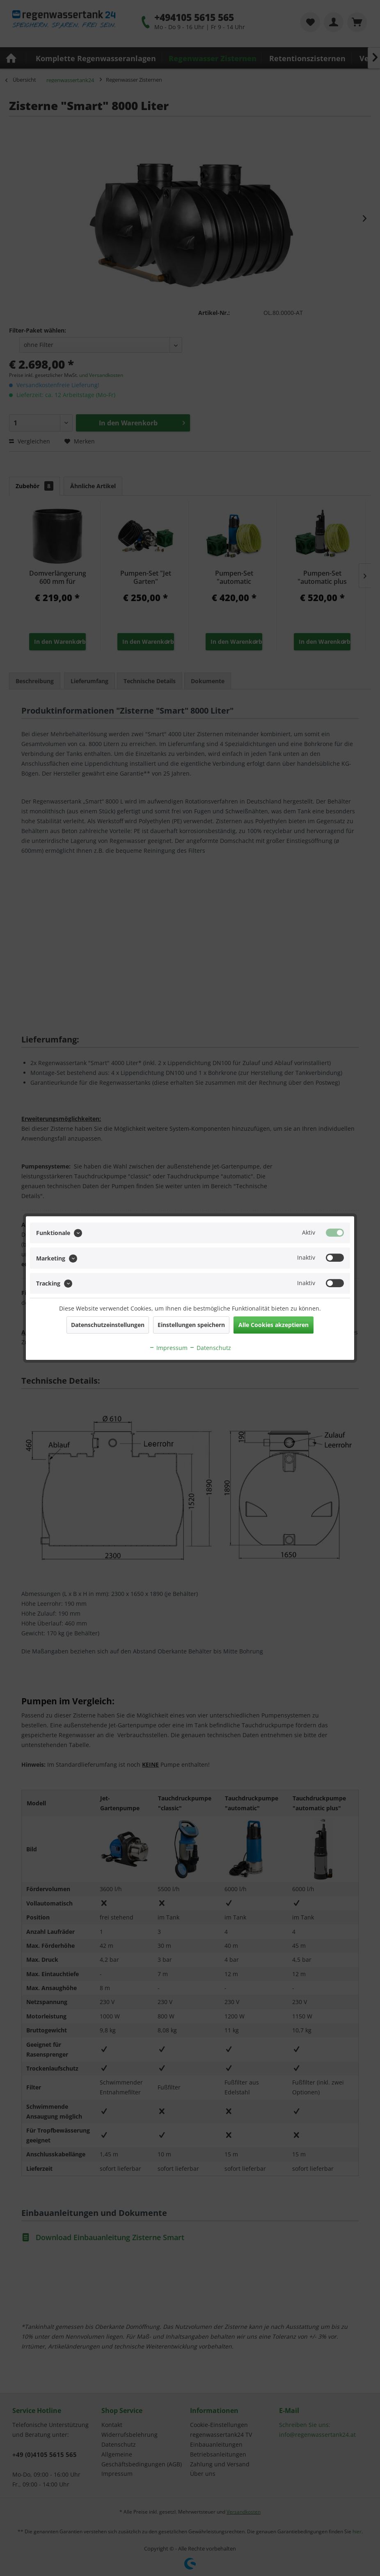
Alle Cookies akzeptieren (273, 1325)
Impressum (168, 1348)
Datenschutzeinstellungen (107, 1325)
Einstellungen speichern (191, 1325)
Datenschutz (210, 1348)
